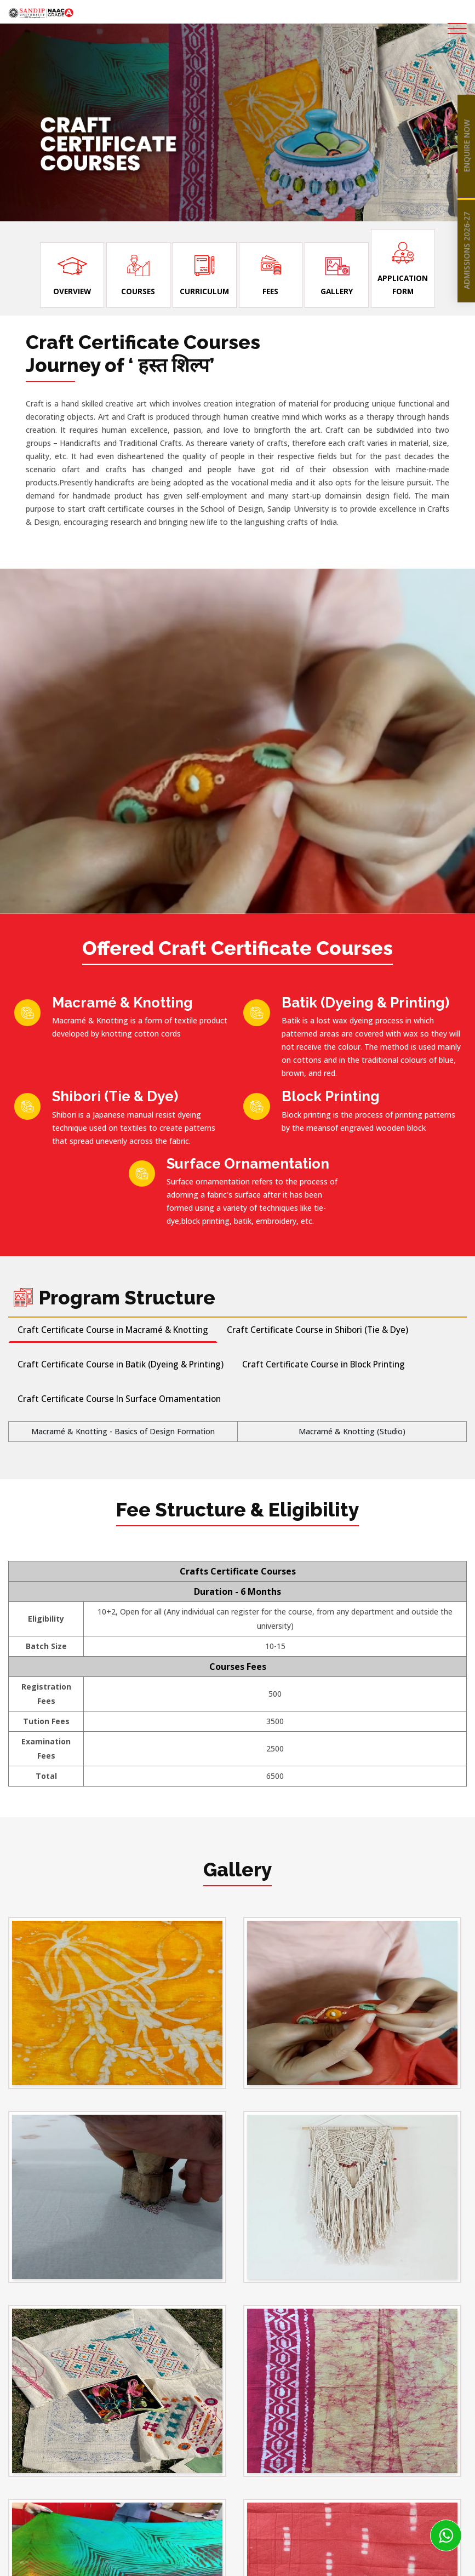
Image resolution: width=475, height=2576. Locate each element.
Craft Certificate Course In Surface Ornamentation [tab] (119, 1399)
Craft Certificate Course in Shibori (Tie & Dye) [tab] (317, 1330)
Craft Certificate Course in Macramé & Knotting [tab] (113, 1330)
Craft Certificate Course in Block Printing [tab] (323, 1365)
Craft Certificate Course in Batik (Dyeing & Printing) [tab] (121, 1365)
